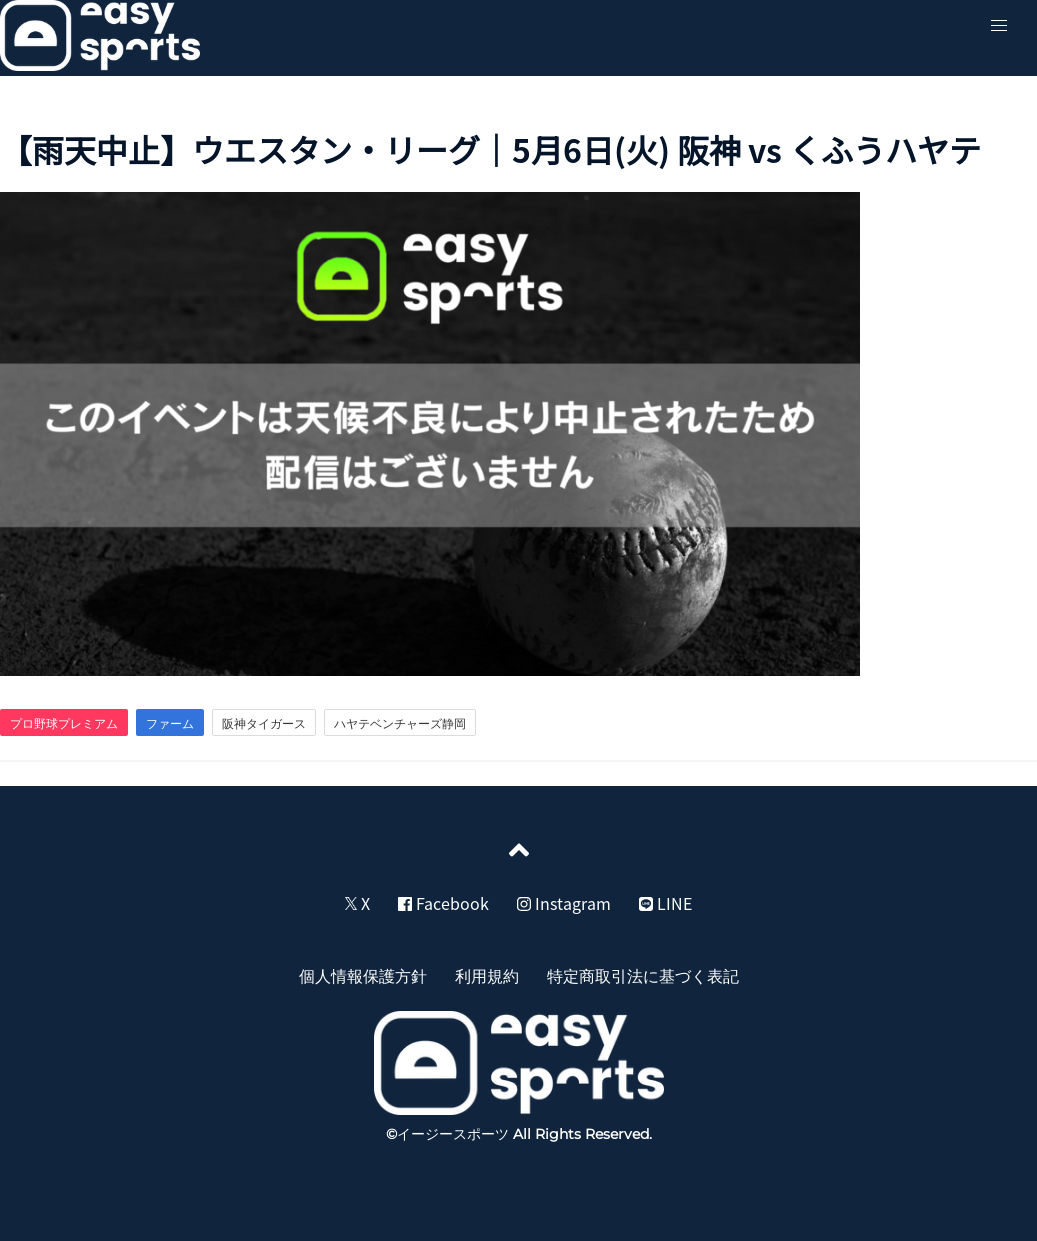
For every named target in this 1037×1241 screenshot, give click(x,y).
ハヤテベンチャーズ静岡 (400, 723)
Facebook (443, 903)
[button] (999, 26)
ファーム (170, 723)
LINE (665, 903)
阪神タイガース (264, 723)
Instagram (564, 903)
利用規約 (487, 975)
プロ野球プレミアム (64, 723)
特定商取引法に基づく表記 (643, 975)
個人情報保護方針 (363, 975)
